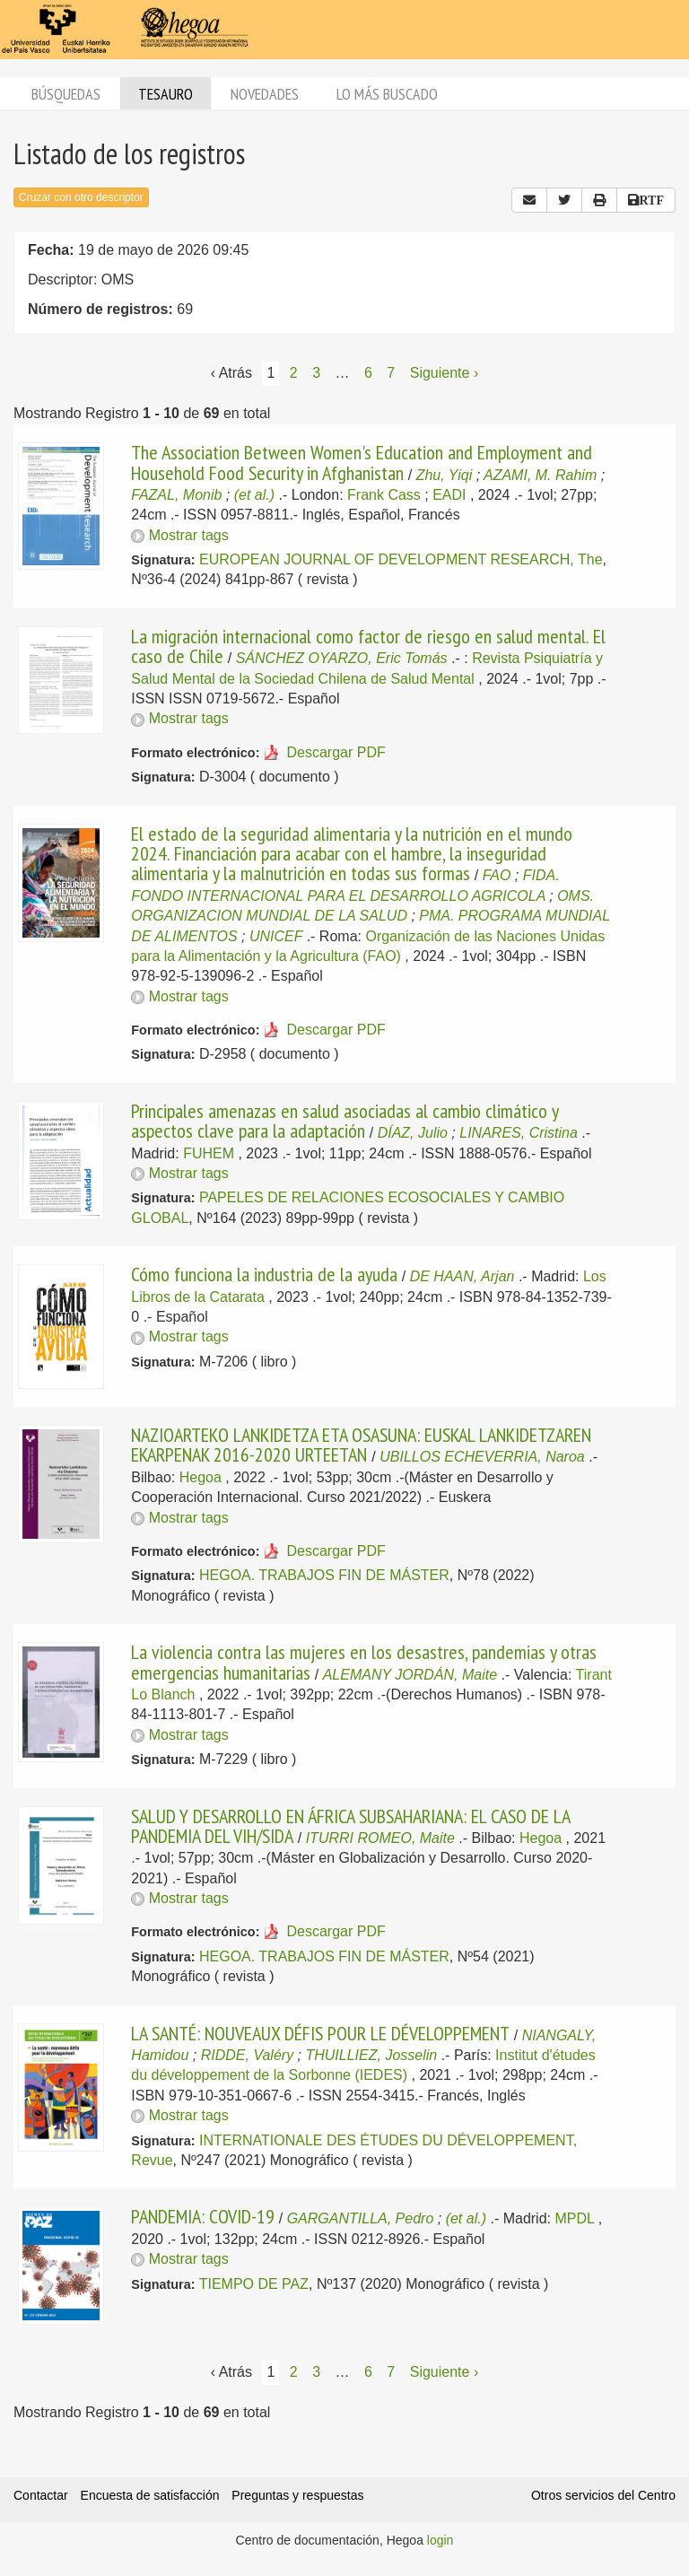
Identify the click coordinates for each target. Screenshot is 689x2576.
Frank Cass (384, 494)
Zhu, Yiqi (444, 475)
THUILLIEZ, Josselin (371, 2055)
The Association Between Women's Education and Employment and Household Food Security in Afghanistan (361, 462)
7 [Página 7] (391, 372)
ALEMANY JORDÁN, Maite (410, 1674)
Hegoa (200, 1477)
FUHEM (208, 1153)
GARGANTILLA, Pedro (360, 2218)
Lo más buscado (387, 93)
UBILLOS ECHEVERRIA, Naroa (482, 1456)
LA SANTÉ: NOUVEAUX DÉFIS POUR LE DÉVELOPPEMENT (320, 2033)
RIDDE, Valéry (247, 2055)
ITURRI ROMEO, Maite (380, 1838)
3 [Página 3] (316, 372)
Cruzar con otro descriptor (81, 197)
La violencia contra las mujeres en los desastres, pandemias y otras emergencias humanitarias (364, 1661)
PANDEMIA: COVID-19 (203, 2216)
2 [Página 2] (294, 372)
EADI (449, 494)
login (440, 2540)
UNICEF (275, 936)
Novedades (265, 93)
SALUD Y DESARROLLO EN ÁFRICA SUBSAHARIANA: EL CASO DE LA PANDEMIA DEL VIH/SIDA (350, 1825)
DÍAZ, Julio (413, 1132)
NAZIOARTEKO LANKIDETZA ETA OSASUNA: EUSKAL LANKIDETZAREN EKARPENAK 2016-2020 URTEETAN (361, 1444)
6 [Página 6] (368, 372)
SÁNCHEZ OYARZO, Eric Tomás (342, 658)
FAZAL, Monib (176, 494)
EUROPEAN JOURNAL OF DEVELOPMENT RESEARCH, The (401, 559)
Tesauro (165, 93)
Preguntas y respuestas (297, 2495)
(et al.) (254, 494)
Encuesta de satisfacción (150, 2495)
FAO (497, 875)
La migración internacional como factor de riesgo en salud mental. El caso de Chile (368, 646)
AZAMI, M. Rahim (540, 475)
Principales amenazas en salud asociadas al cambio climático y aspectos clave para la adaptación (344, 1120)
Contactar (40, 2495)
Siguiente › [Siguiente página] (444, 372)
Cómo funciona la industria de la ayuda (264, 1274)
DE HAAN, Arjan (462, 1276)
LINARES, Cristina (518, 1132)
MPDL (574, 2218)
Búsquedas (65, 93)
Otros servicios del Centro (603, 2495)
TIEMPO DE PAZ (254, 2284)
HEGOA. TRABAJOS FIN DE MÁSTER (324, 1575)
